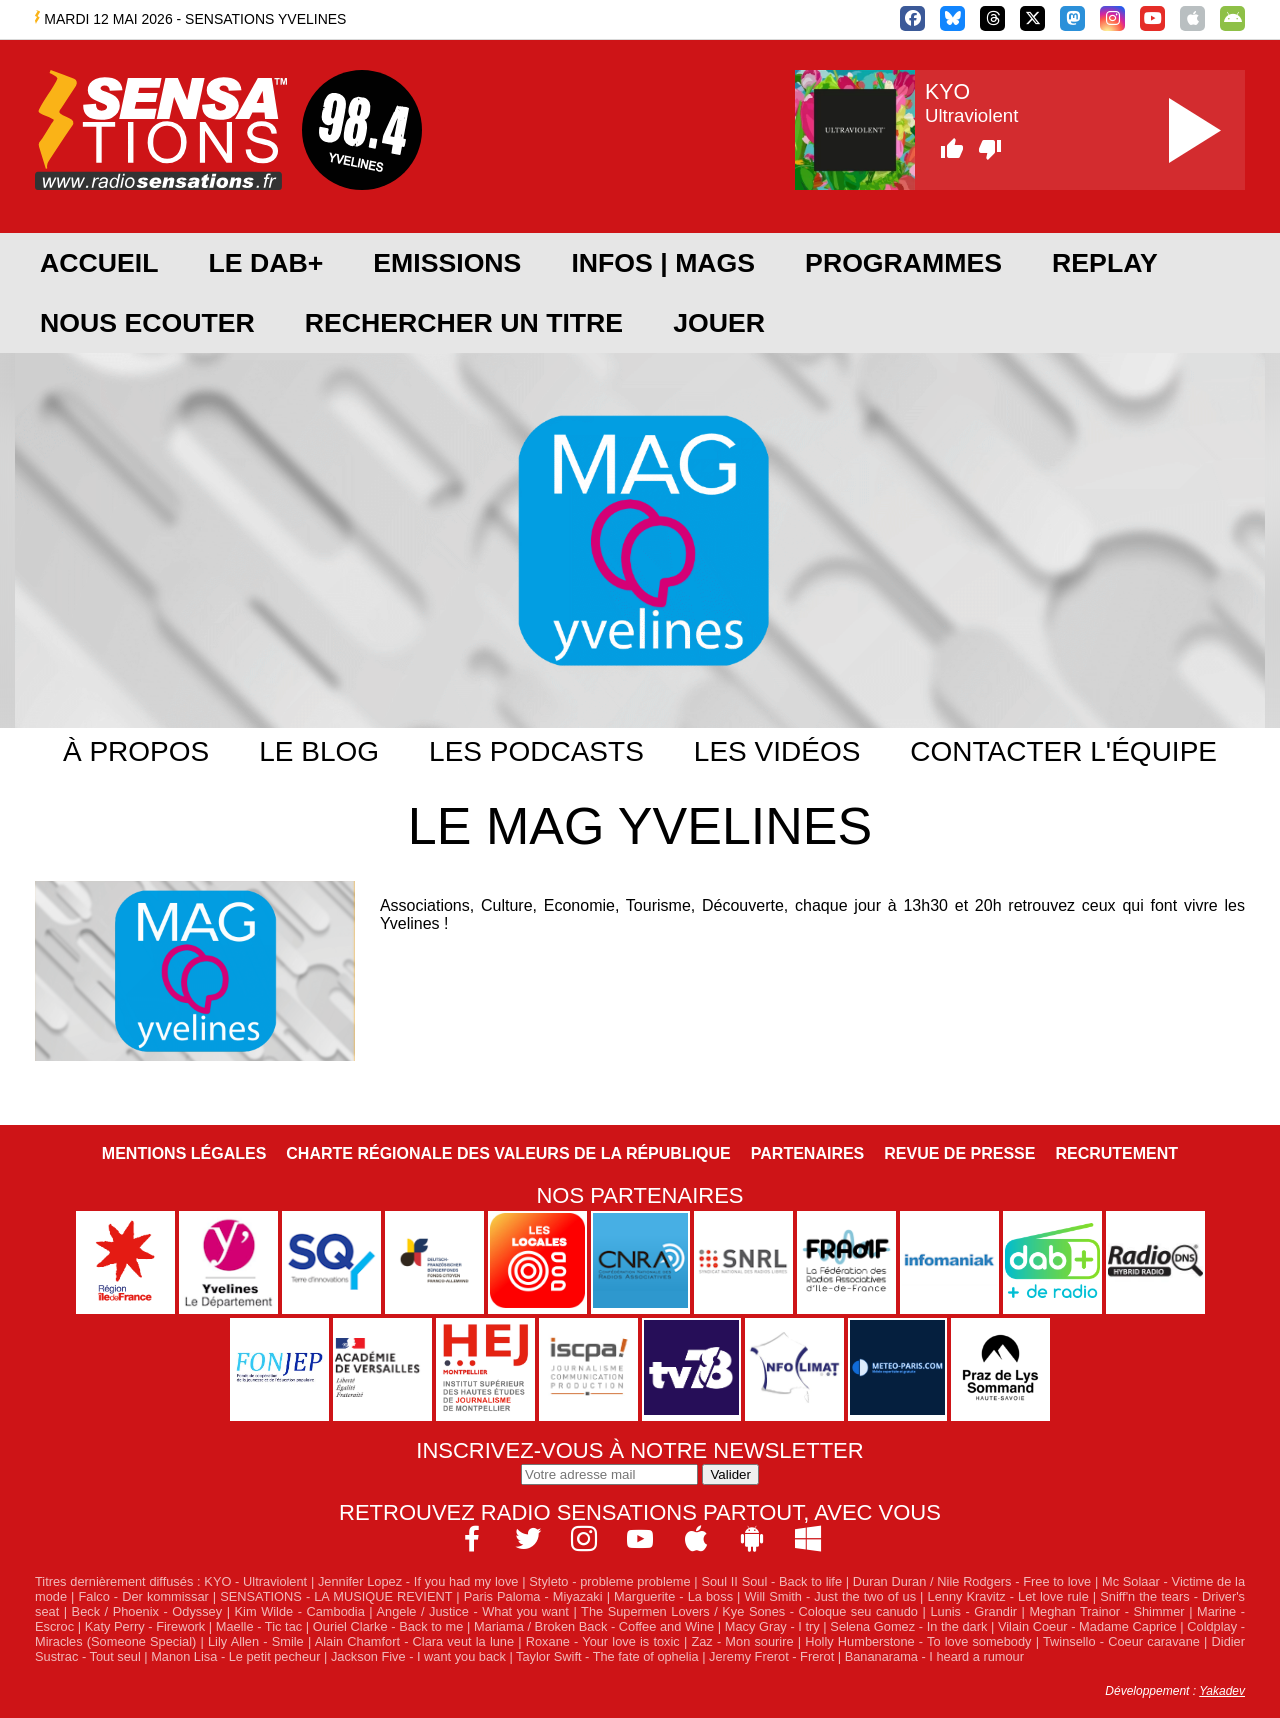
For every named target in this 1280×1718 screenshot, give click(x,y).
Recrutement (1116, 1153)
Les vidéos (777, 751)
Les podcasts (536, 751)
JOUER (719, 323)
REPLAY (1105, 263)
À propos (136, 751)
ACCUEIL (99, 263)
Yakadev (1222, 1691)
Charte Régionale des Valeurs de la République (508, 1153)
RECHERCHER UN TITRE (464, 323)
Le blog (319, 751)
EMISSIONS (447, 263)
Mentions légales (184, 1153)
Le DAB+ (265, 263)
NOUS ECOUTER (147, 323)
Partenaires (808, 1153)
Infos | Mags (663, 263)
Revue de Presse (959, 1153)
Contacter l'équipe (1063, 751)
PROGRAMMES (903, 263)
